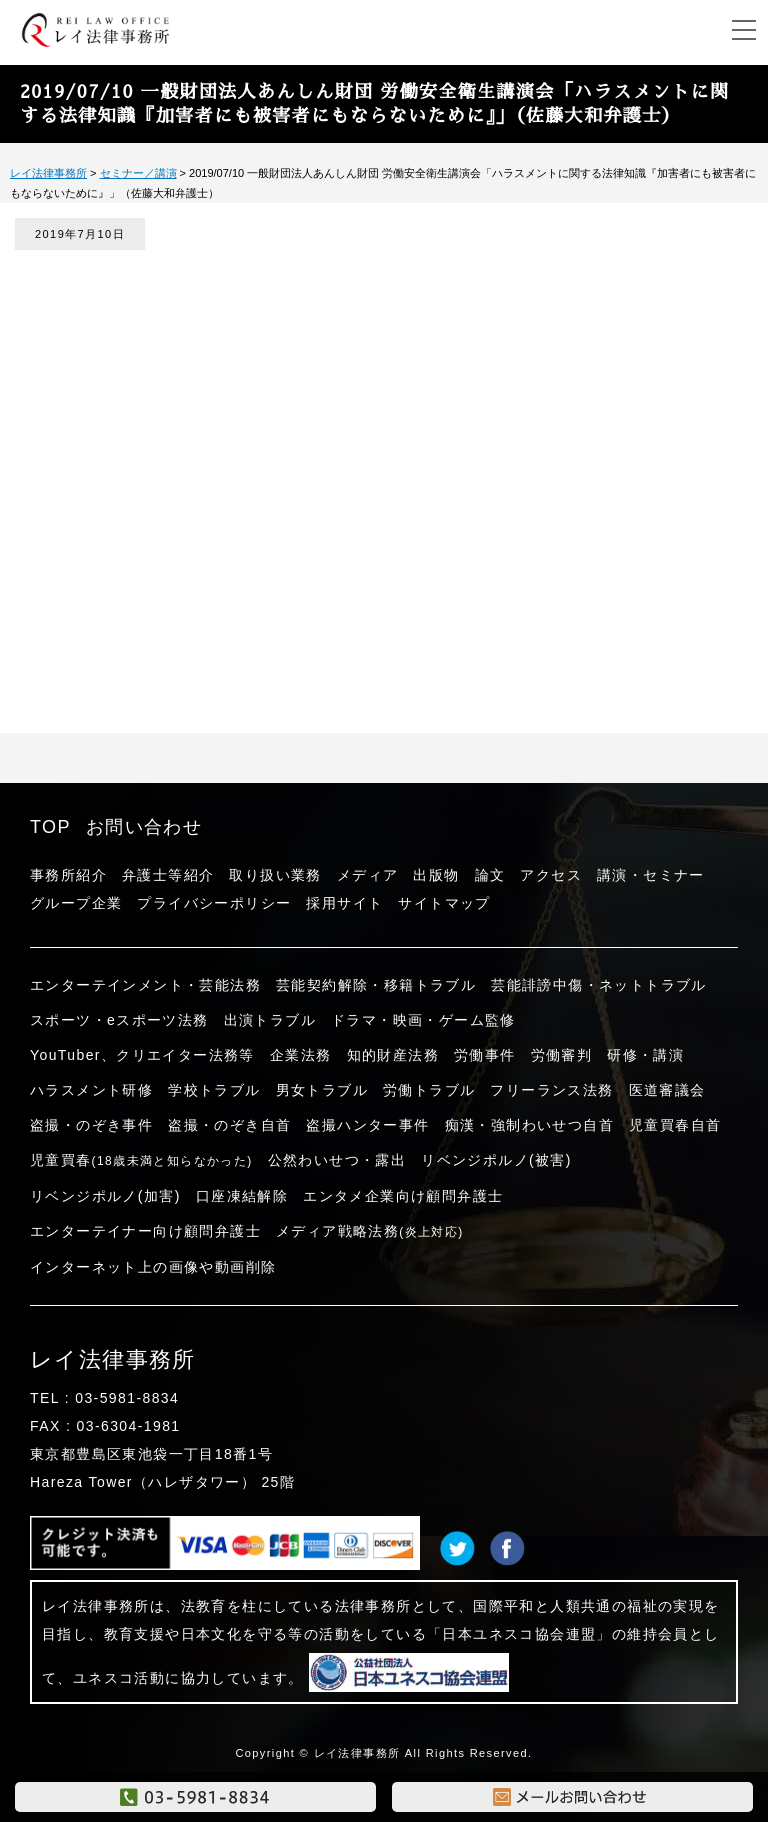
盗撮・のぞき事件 (91, 1125)
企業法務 (301, 1055)
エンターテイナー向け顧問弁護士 (145, 1231)
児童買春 (141, 1160)
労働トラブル (429, 1090)
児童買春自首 (675, 1125)
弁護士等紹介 (168, 875)
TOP (50, 827)
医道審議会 (667, 1090)
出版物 (436, 875)
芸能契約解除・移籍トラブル (376, 985)
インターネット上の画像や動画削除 (153, 1267)
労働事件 (485, 1055)
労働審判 (562, 1055)
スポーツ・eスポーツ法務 (119, 1020)
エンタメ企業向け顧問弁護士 (403, 1196)
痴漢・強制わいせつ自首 (529, 1125)
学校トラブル (214, 1090)
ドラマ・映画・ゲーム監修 (423, 1020)
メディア (368, 875)
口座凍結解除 (242, 1196)
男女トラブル (322, 1090)
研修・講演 (645, 1055)
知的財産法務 (393, 1055)
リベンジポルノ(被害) (496, 1160)
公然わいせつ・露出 (337, 1160)
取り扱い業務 (275, 875)
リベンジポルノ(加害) (105, 1196)
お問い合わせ (144, 827)
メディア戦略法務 (370, 1231)
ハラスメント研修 (91, 1090)
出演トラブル (270, 1020)
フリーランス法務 (551, 1090)
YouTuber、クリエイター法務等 (142, 1055)
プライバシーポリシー (214, 903)
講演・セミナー (651, 875)
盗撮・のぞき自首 (229, 1125)
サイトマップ (444, 903)
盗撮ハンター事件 (367, 1125)
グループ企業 (76, 903)
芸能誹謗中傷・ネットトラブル (599, 985)
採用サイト (344, 903)
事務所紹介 (68, 875)
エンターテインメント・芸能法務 (145, 985)
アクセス (551, 875)
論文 (490, 875)
